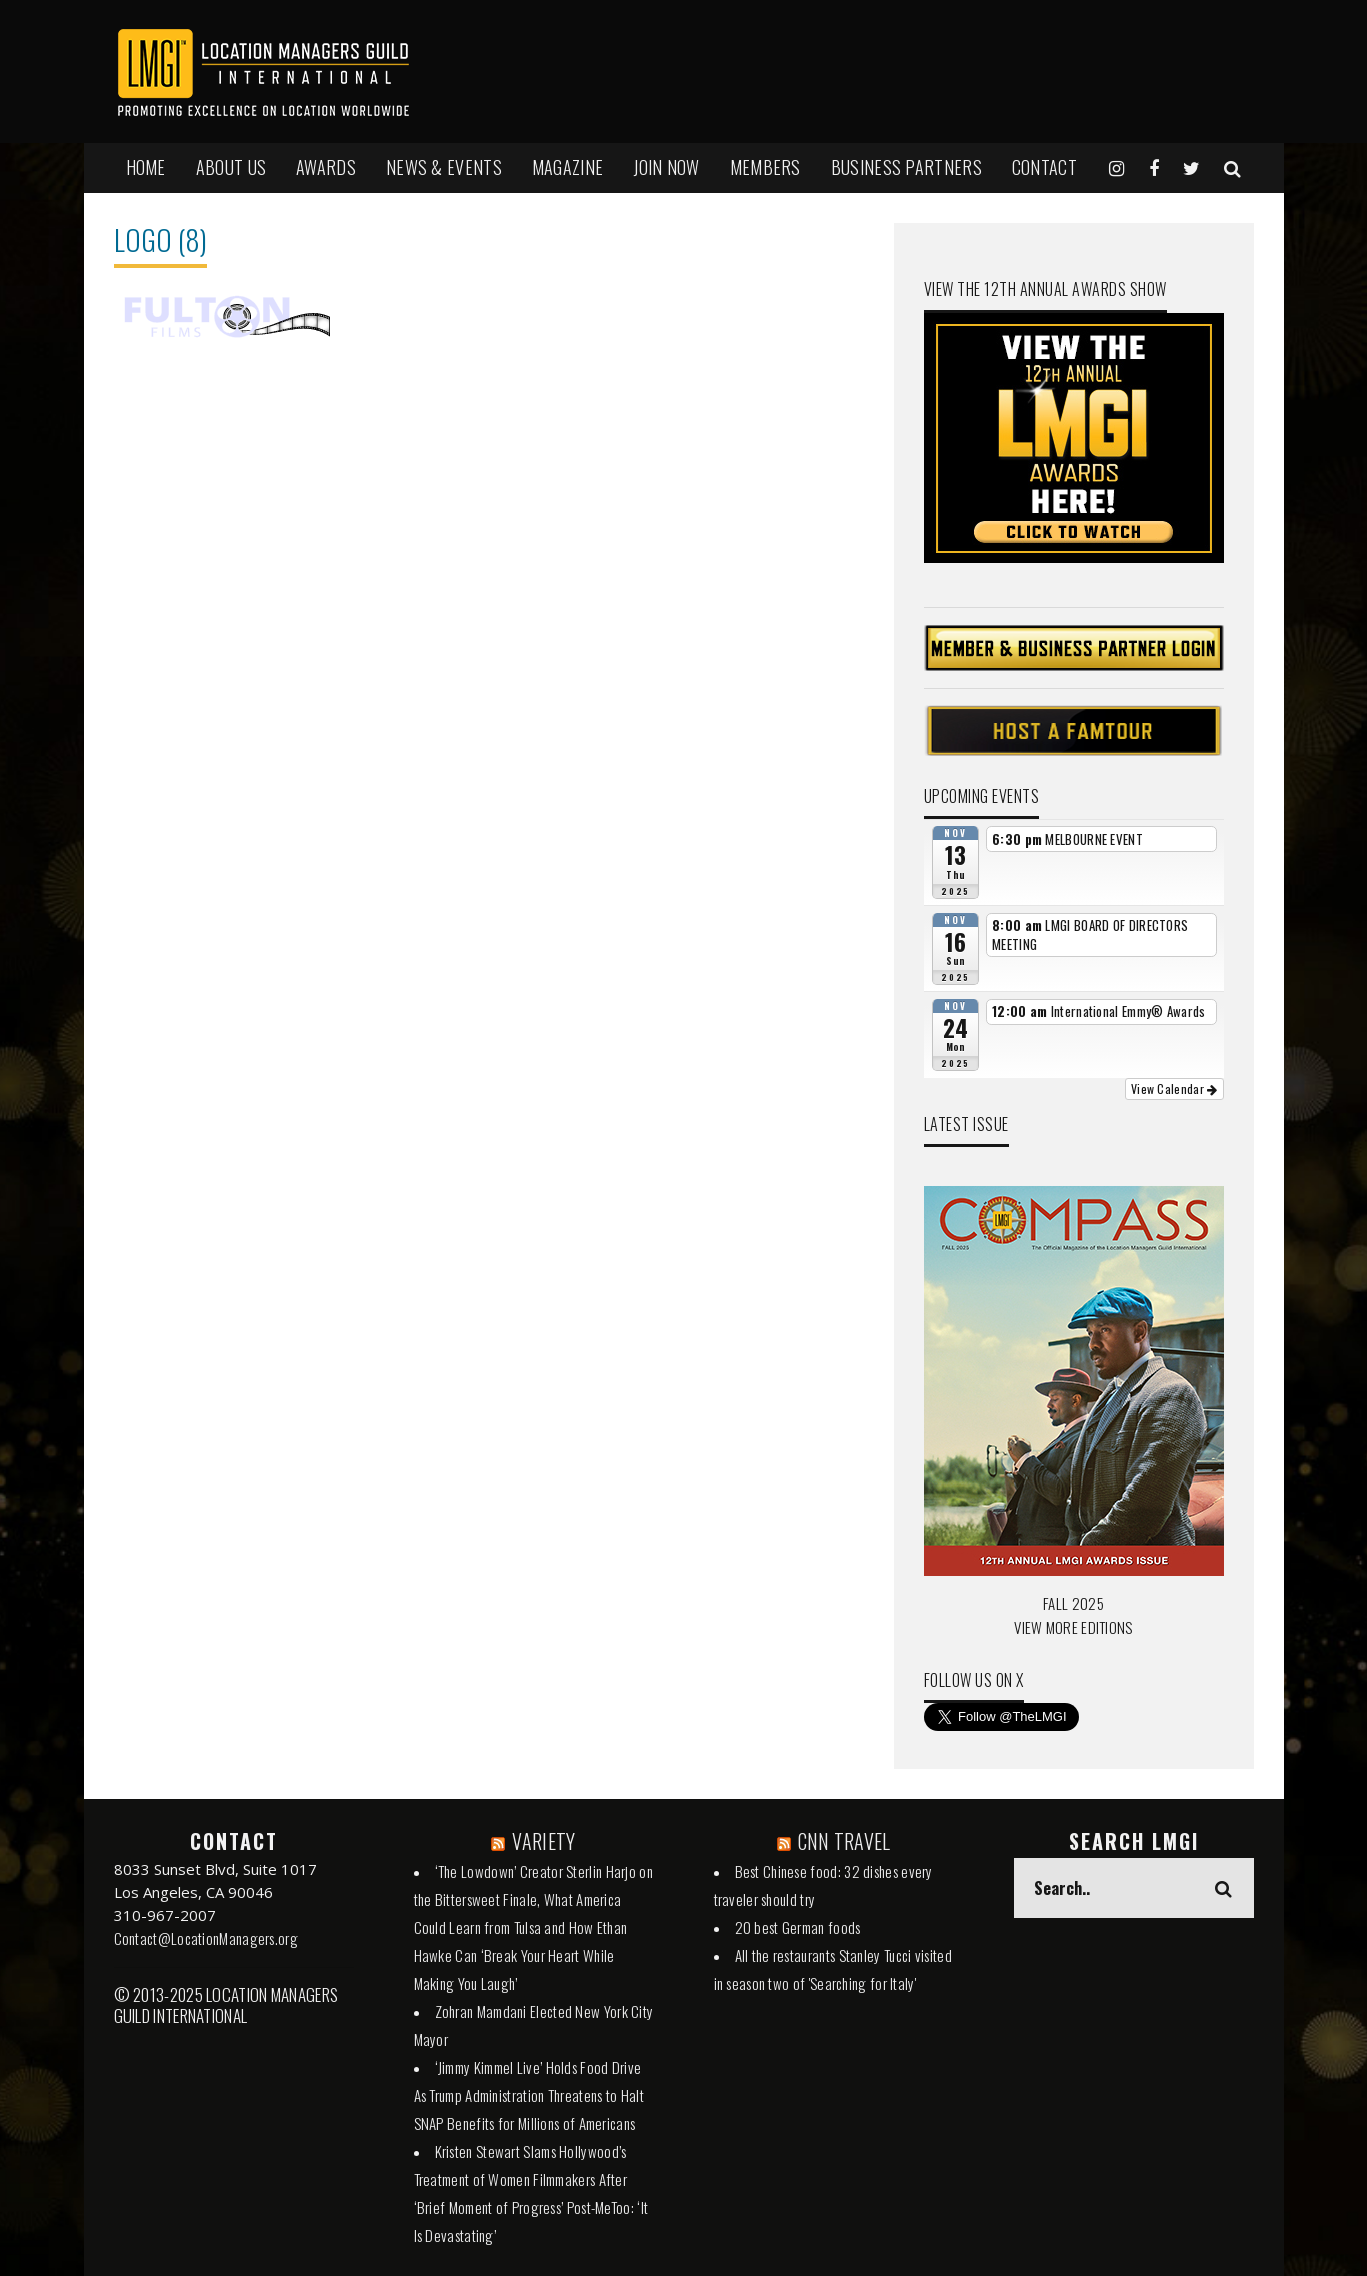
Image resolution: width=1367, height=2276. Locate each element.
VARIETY (543, 1841)
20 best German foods (798, 1927)
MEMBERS (765, 167)
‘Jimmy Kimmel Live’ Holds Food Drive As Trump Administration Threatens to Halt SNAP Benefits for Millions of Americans (529, 2095)
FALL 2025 (1073, 1603)
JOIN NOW (666, 167)
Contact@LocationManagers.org (206, 1938)
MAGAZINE (567, 167)
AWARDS (326, 167)
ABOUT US (231, 167)
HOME (146, 167)
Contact (1044, 167)
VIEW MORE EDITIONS (1073, 1627)
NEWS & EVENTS (444, 167)
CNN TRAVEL (844, 1841)
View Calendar (1174, 1088)
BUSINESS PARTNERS (906, 167)
